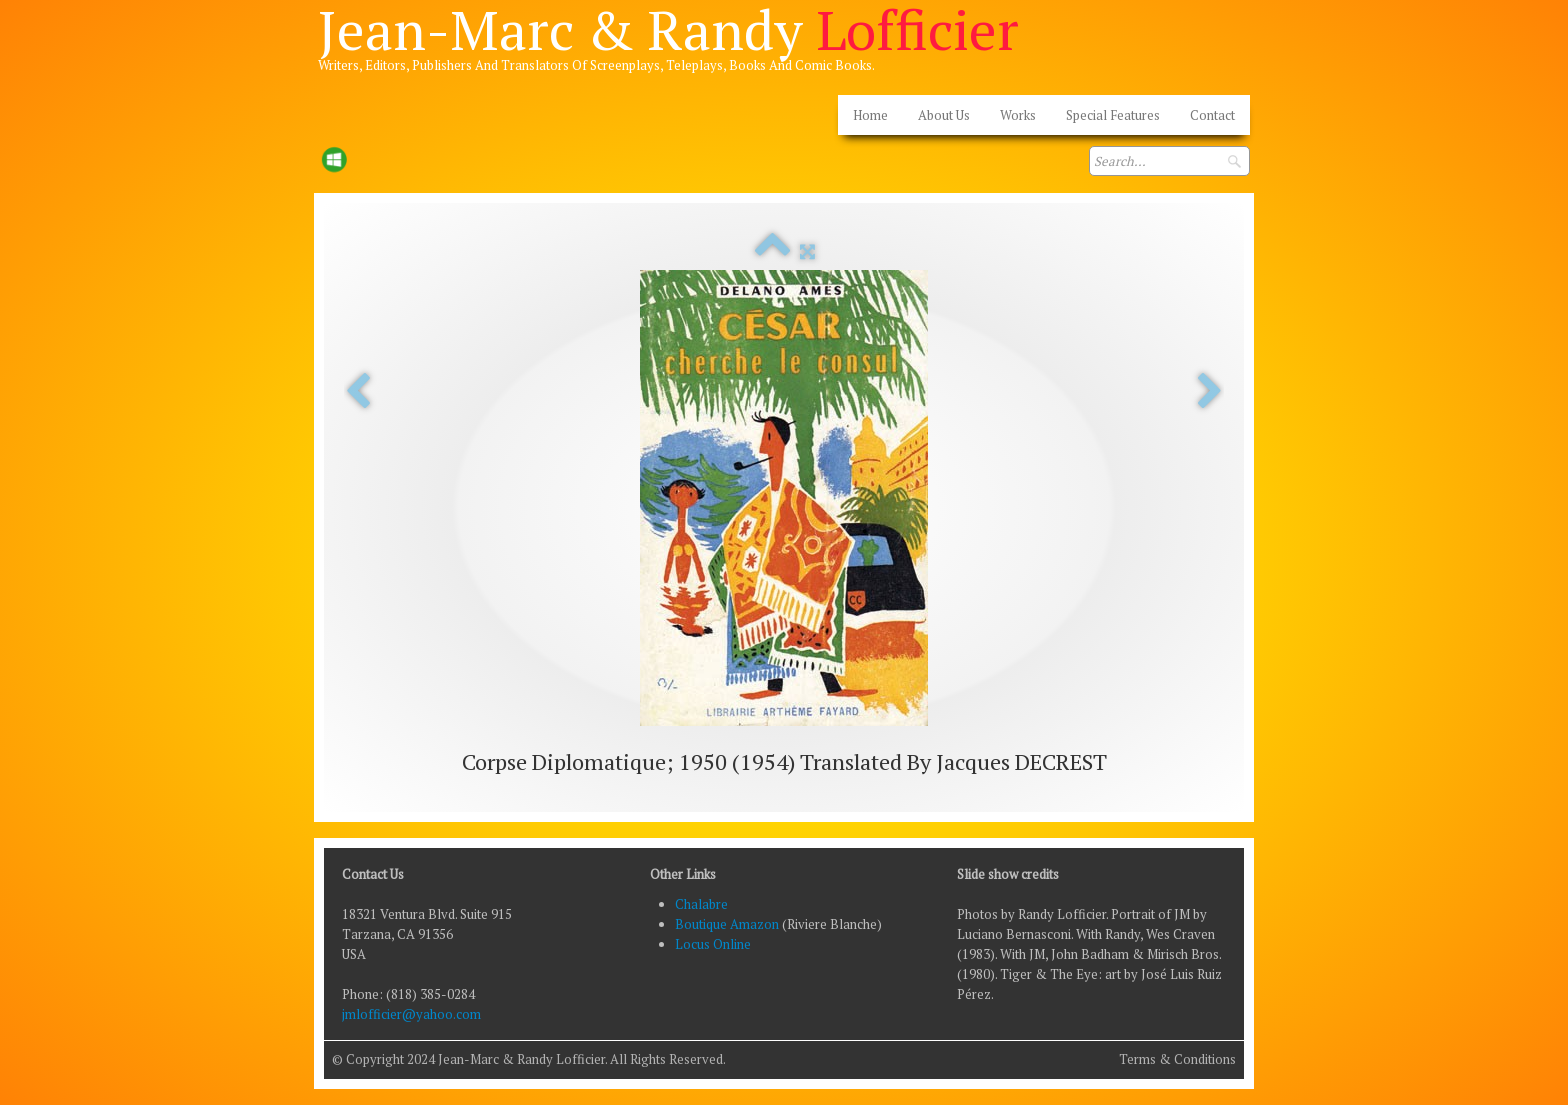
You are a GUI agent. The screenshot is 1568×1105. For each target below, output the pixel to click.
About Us (944, 115)
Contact (1212, 115)
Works (1018, 115)
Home (870, 115)
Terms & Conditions (1177, 1059)
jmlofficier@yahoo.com (411, 1014)
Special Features (1113, 115)
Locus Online (713, 944)
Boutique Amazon (728, 924)
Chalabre (701, 904)
